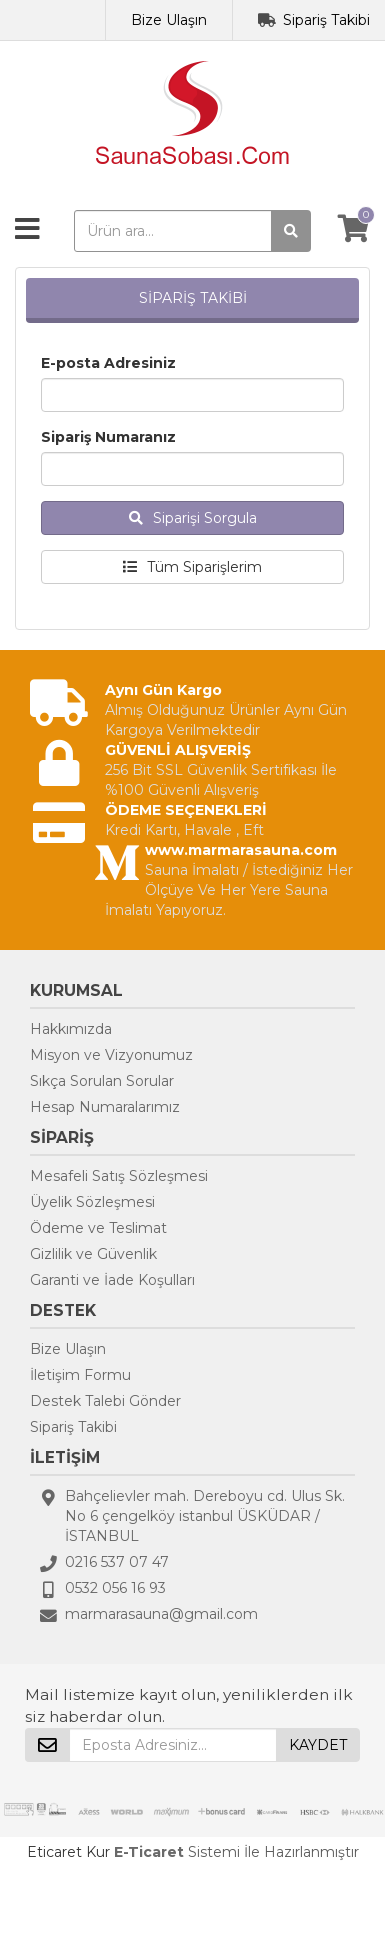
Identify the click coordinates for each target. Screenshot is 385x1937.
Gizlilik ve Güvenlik (93, 1254)
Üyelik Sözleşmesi (92, 1202)
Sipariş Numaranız (108, 437)
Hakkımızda (71, 1029)
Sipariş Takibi (326, 20)
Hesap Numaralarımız (105, 1107)
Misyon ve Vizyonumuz (111, 1055)
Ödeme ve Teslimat (98, 1228)
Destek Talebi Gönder (105, 1401)
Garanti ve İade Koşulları (112, 1280)
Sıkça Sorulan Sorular (102, 1081)
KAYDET (318, 1745)
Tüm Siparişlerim (192, 567)
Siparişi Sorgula (193, 518)
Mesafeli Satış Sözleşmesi (119, 1176)
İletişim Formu (80, 1375)
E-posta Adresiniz (108, 363)
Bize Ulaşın (169, 20)
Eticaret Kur (68, 1852)
